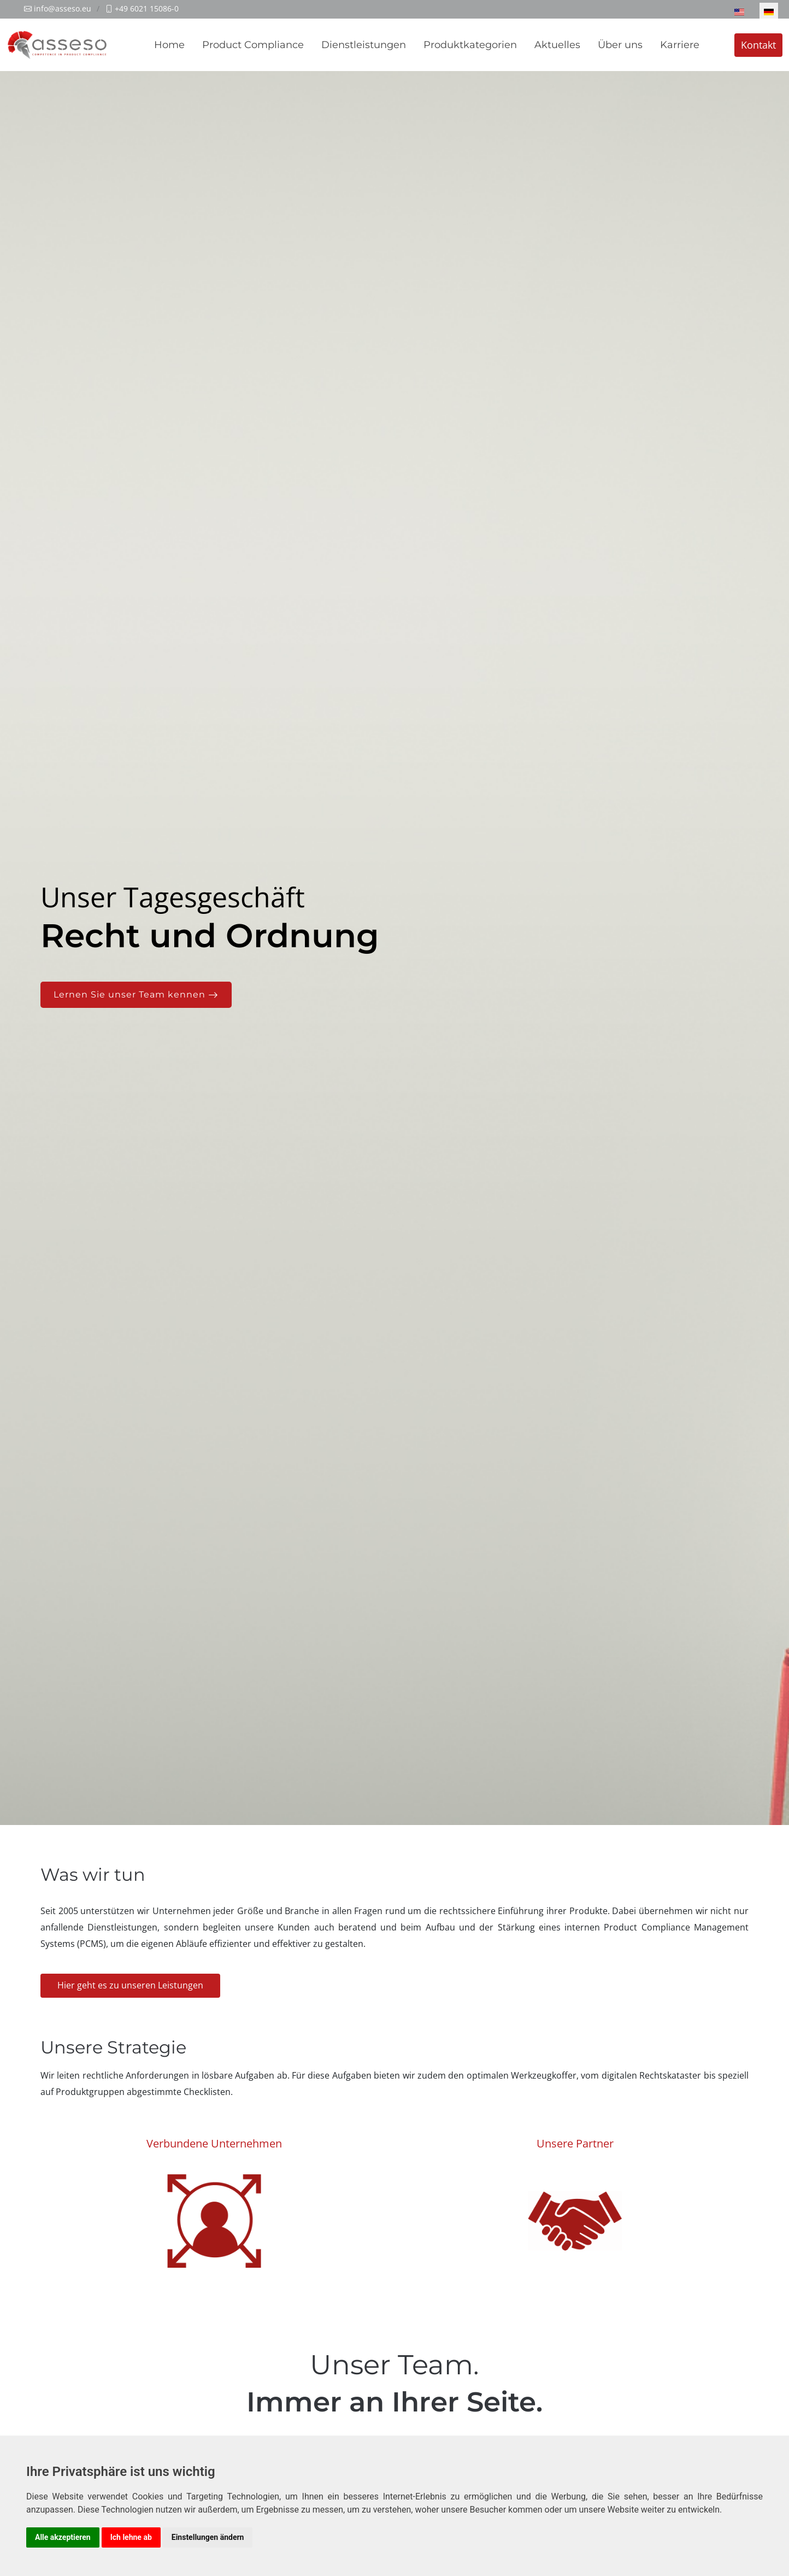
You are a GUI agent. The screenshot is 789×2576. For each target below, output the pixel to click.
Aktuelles (557, 45)
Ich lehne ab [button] (131, 2537)
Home (169, 45)
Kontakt (758, 44)
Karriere (679, 45)
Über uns (620, 45)
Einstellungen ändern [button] (208, 2537)
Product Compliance (253, 45)
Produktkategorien (470, 45)
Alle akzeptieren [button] (63, 2537)
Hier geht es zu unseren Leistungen (130, 1985)
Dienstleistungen (363, 45)
